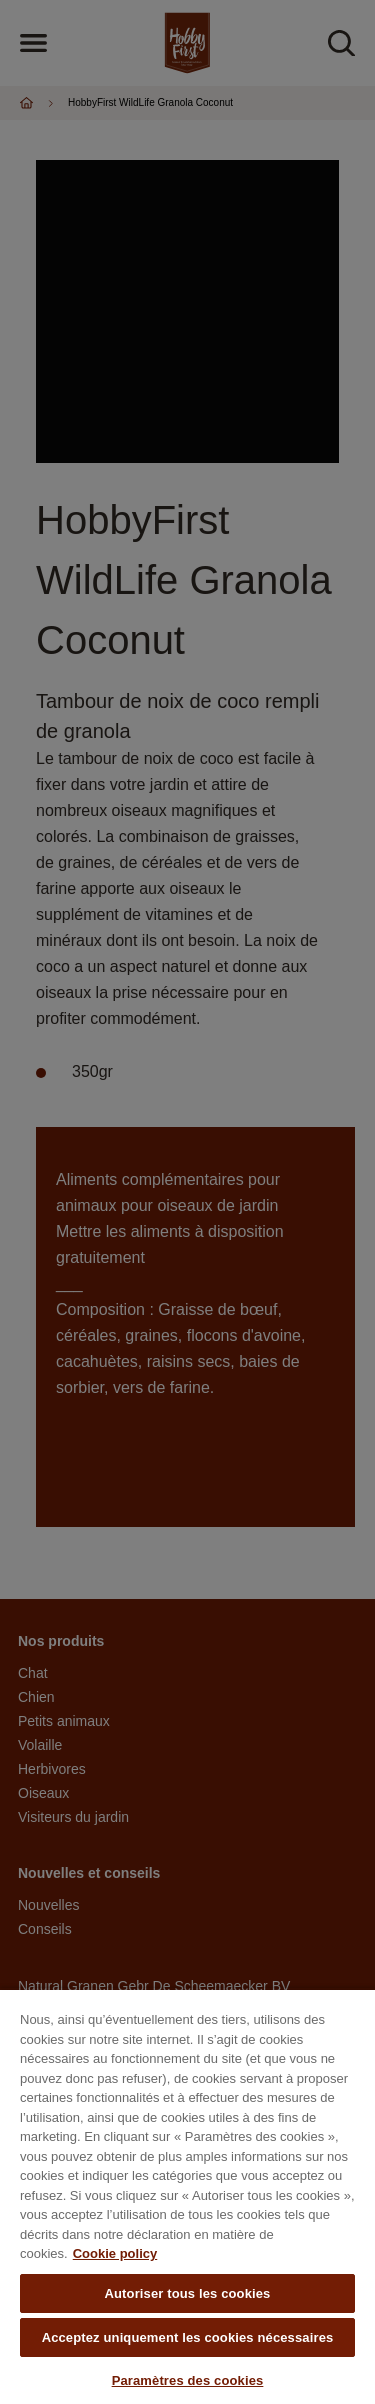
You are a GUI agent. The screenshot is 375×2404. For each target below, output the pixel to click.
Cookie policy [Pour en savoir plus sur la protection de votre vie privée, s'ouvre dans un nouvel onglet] (115, 2253)
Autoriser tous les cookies (188, 2293)
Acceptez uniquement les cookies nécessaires (188, 2337)
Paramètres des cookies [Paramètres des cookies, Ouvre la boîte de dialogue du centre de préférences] (188, 2380)
